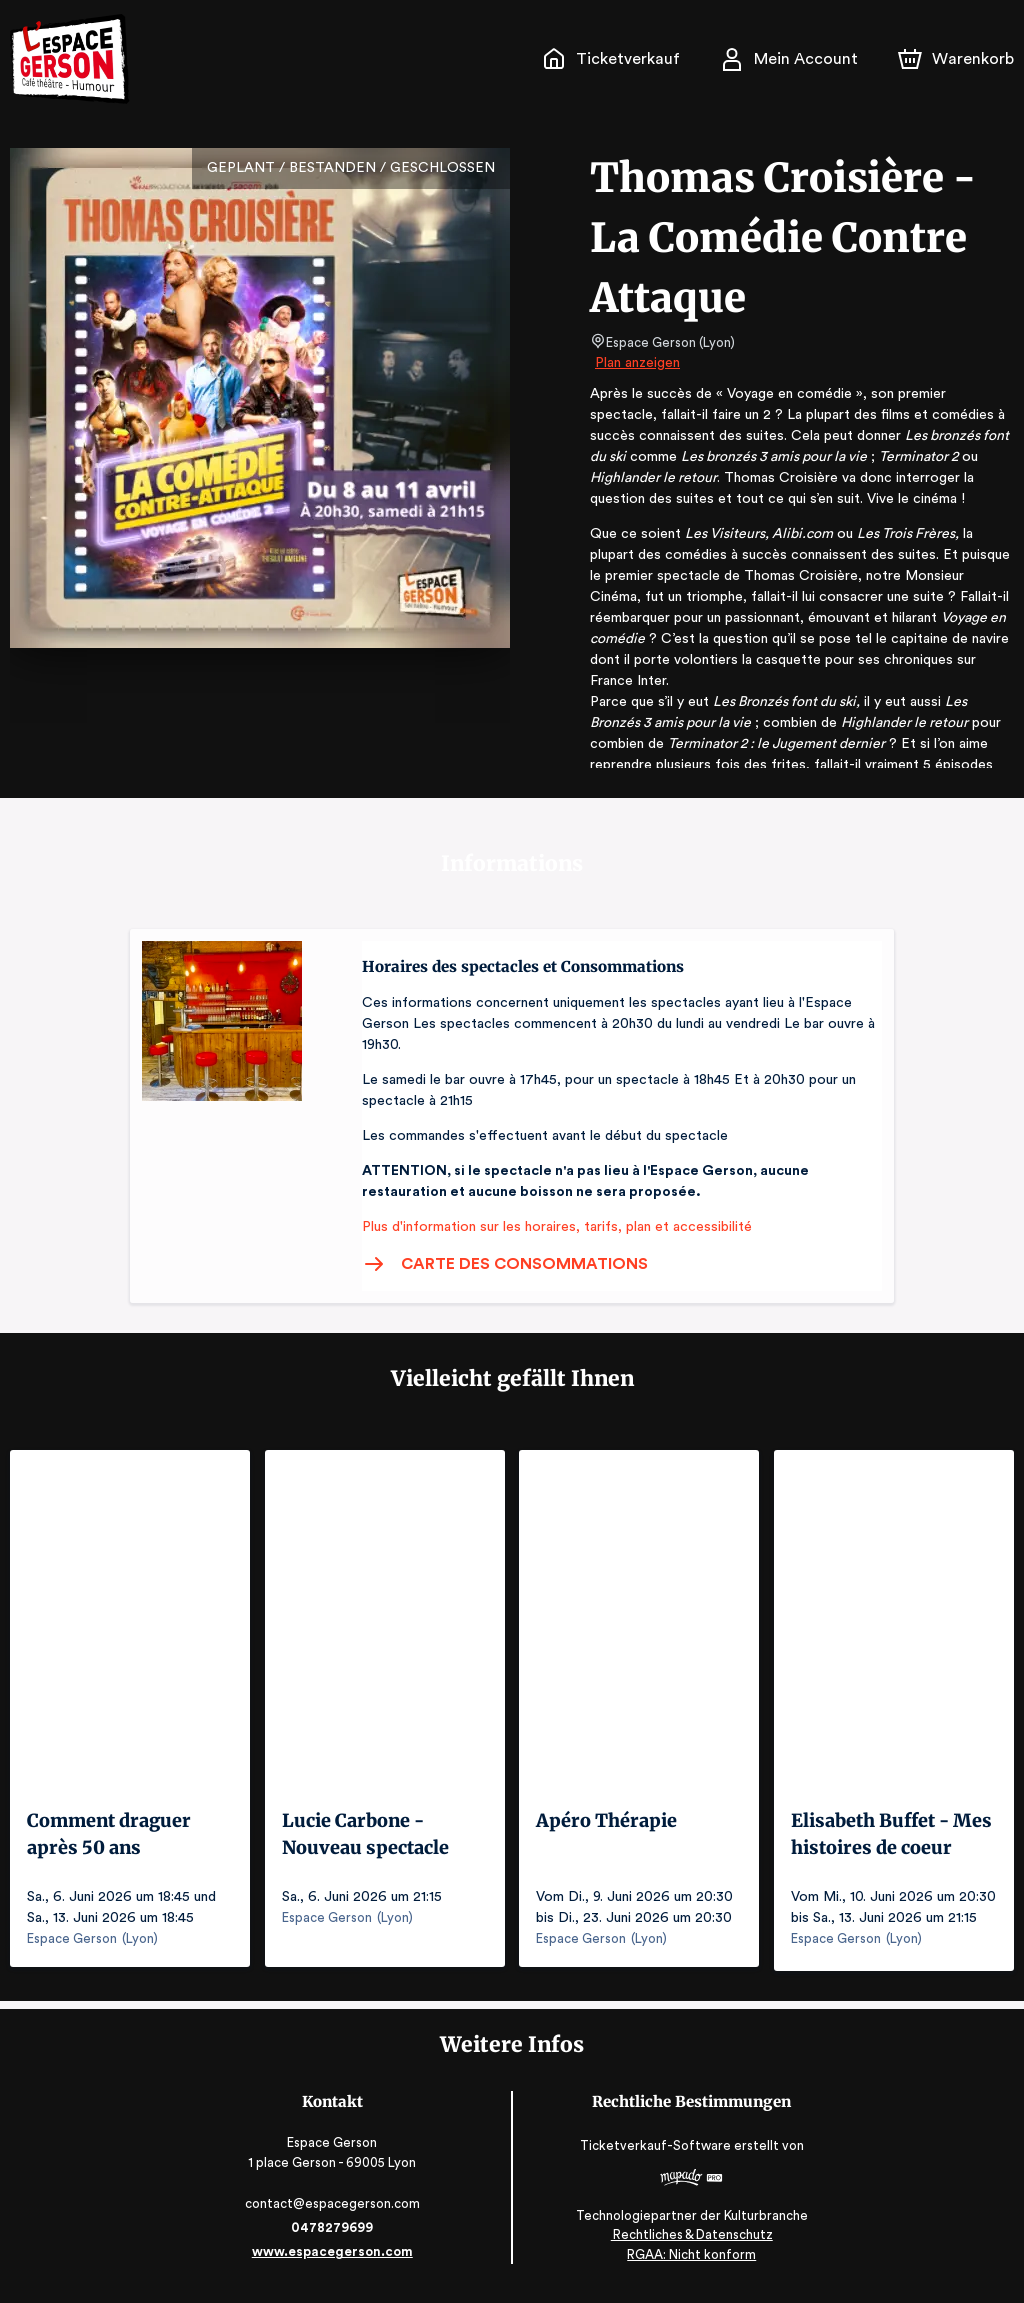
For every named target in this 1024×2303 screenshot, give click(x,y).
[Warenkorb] (958, 59)
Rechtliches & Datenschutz (689, 2243)
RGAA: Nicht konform (690, 2263)
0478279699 (334, 2236)
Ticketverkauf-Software (656, 2153)
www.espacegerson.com (334, 2260)
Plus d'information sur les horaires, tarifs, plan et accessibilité (551, 1227)
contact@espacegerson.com (334, 2212)
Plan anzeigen (639, 363)
